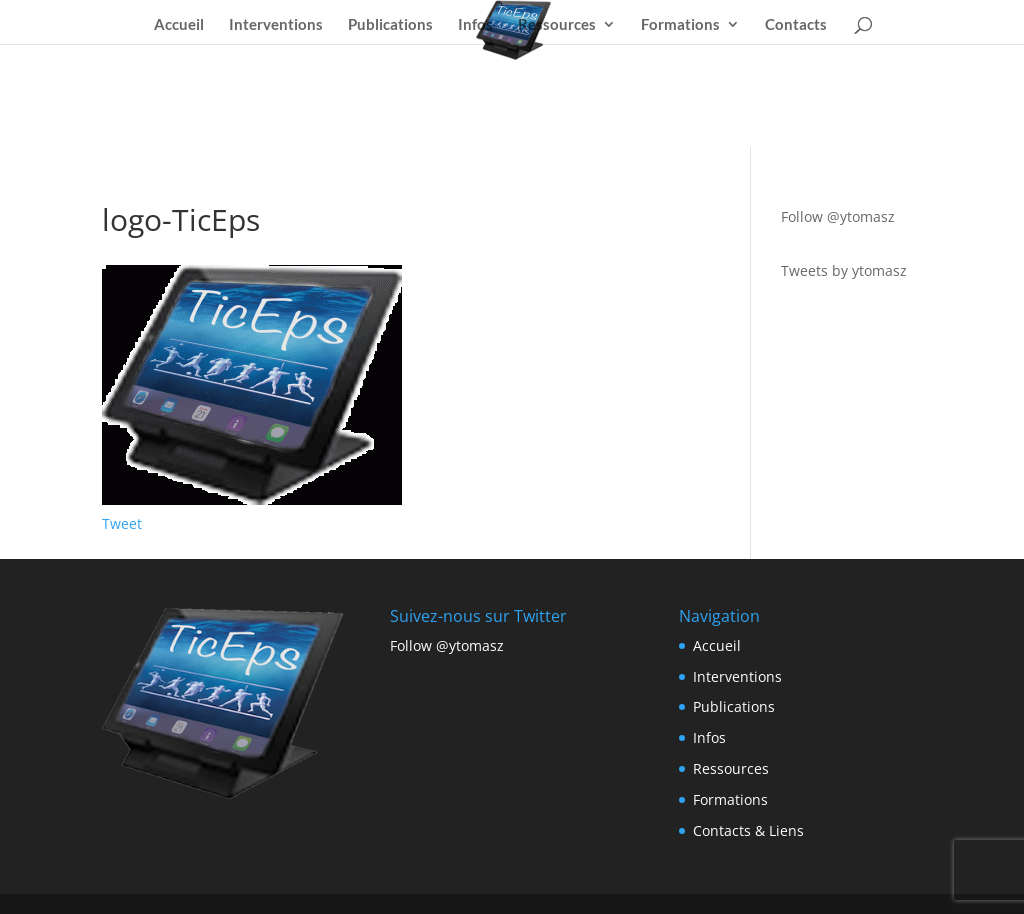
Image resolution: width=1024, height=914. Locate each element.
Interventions (276, 25)
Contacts (796, 25)
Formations (680, 25)
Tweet (122, 523)
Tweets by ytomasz (844, 270)
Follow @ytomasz (838, 216)
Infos (475, 25)
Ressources (557, 25)
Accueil (179, 25)
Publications (390, 25)
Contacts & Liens (748, 830)
